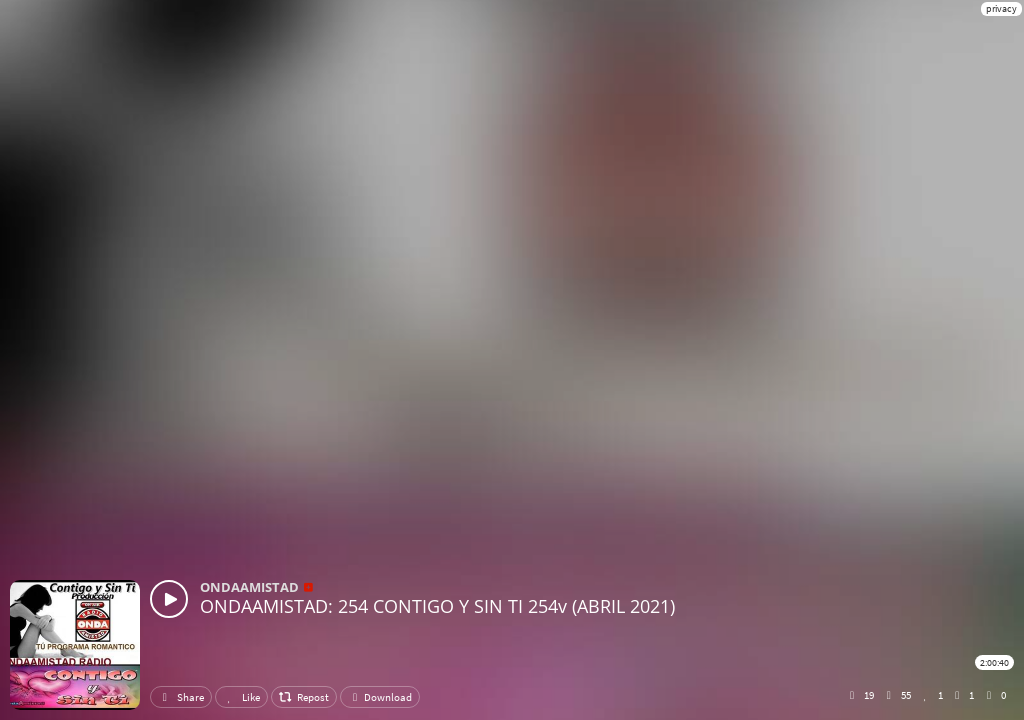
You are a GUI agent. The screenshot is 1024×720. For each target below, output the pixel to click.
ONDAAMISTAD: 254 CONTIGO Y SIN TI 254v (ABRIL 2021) (437, 606)
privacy (1001, 8)
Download (380, 697)
